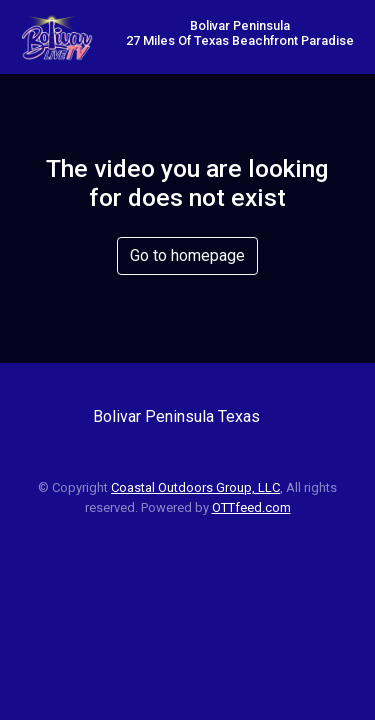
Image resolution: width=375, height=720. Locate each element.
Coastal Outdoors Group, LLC (195, 487)
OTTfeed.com (251, 507)
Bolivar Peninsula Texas (176, 416)
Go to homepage (187, 255)
